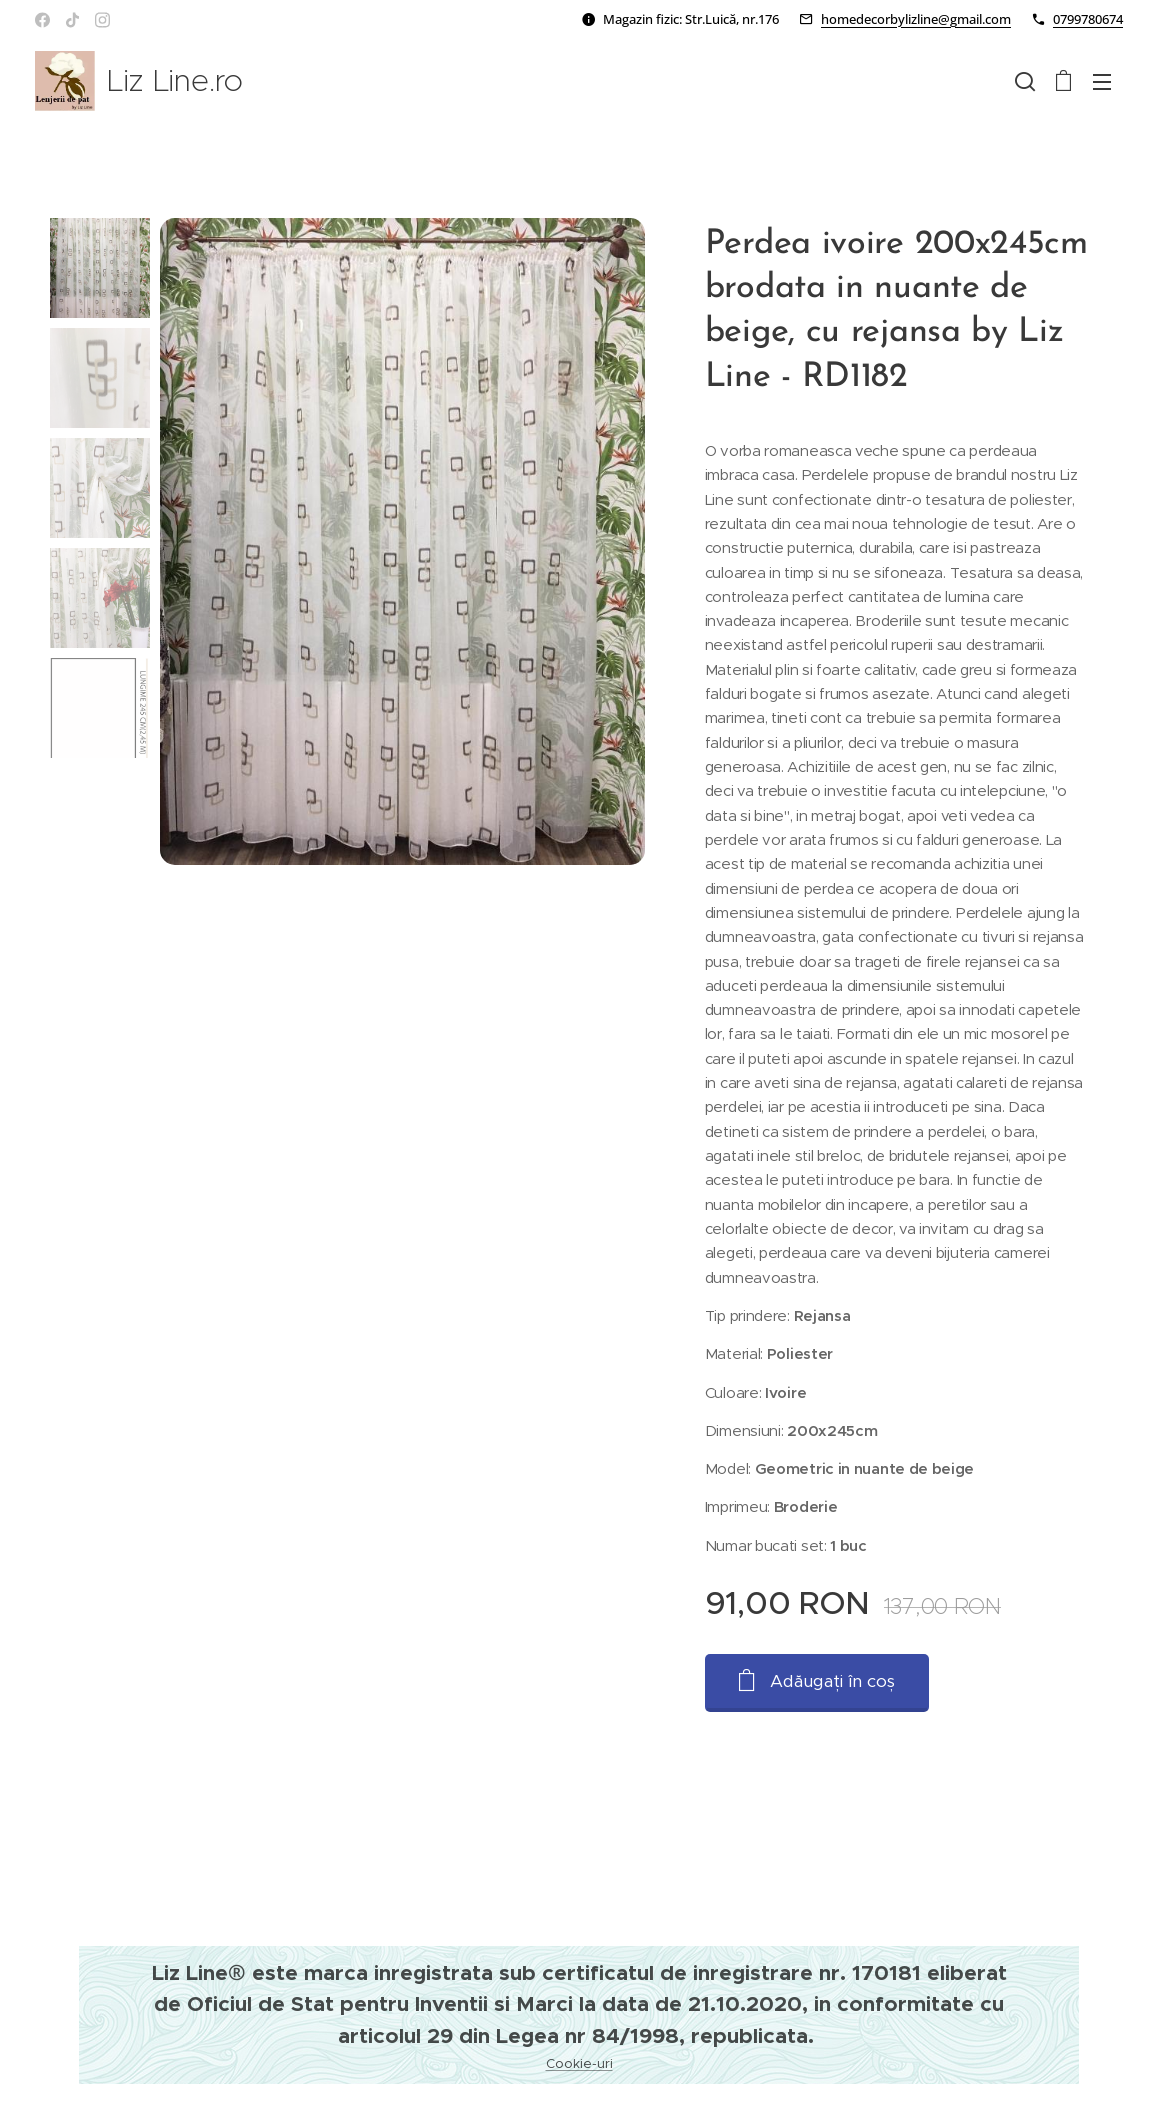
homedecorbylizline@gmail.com (916, 19)
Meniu (1102, 82)
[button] (1025, 81)
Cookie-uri (579, 2063)
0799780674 (1088, 19)
